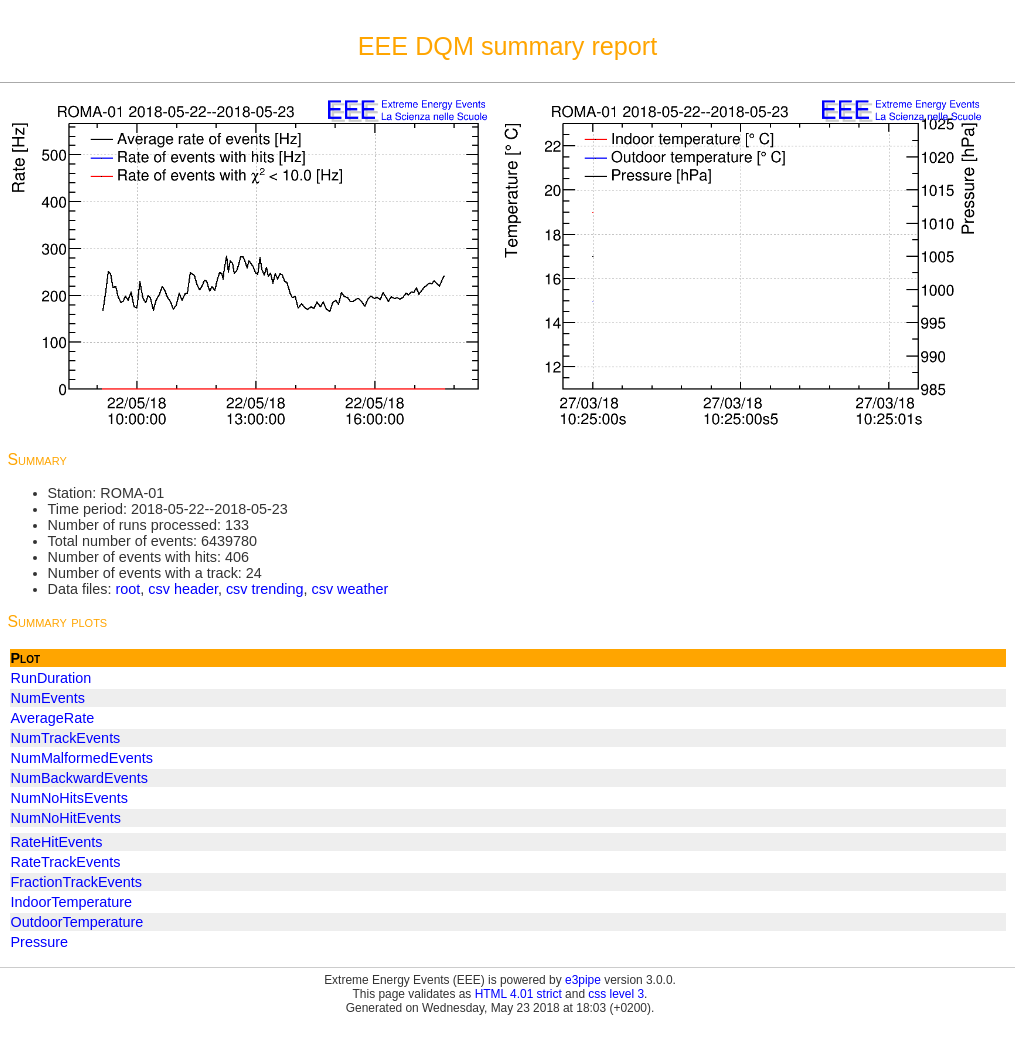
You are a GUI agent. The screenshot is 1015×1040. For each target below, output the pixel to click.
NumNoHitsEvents (70, 798)
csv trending (265, 589)
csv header (183, 589)
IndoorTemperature (72, 902)
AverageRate (53, 718)
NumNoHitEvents (66, 818)
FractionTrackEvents (76, 882)
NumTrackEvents (66, 738)
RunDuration (51, 678)
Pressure (40, 942)
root (127, 589)
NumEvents (48, 698)
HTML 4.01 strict (518, 994)
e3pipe (583, 980)
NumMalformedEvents (82, 758)
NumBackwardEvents (80, 778)
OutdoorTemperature (77, 922)
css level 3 (616, 994)
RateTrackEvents (66, 862)
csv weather (350, 589)
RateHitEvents (57, 842)
